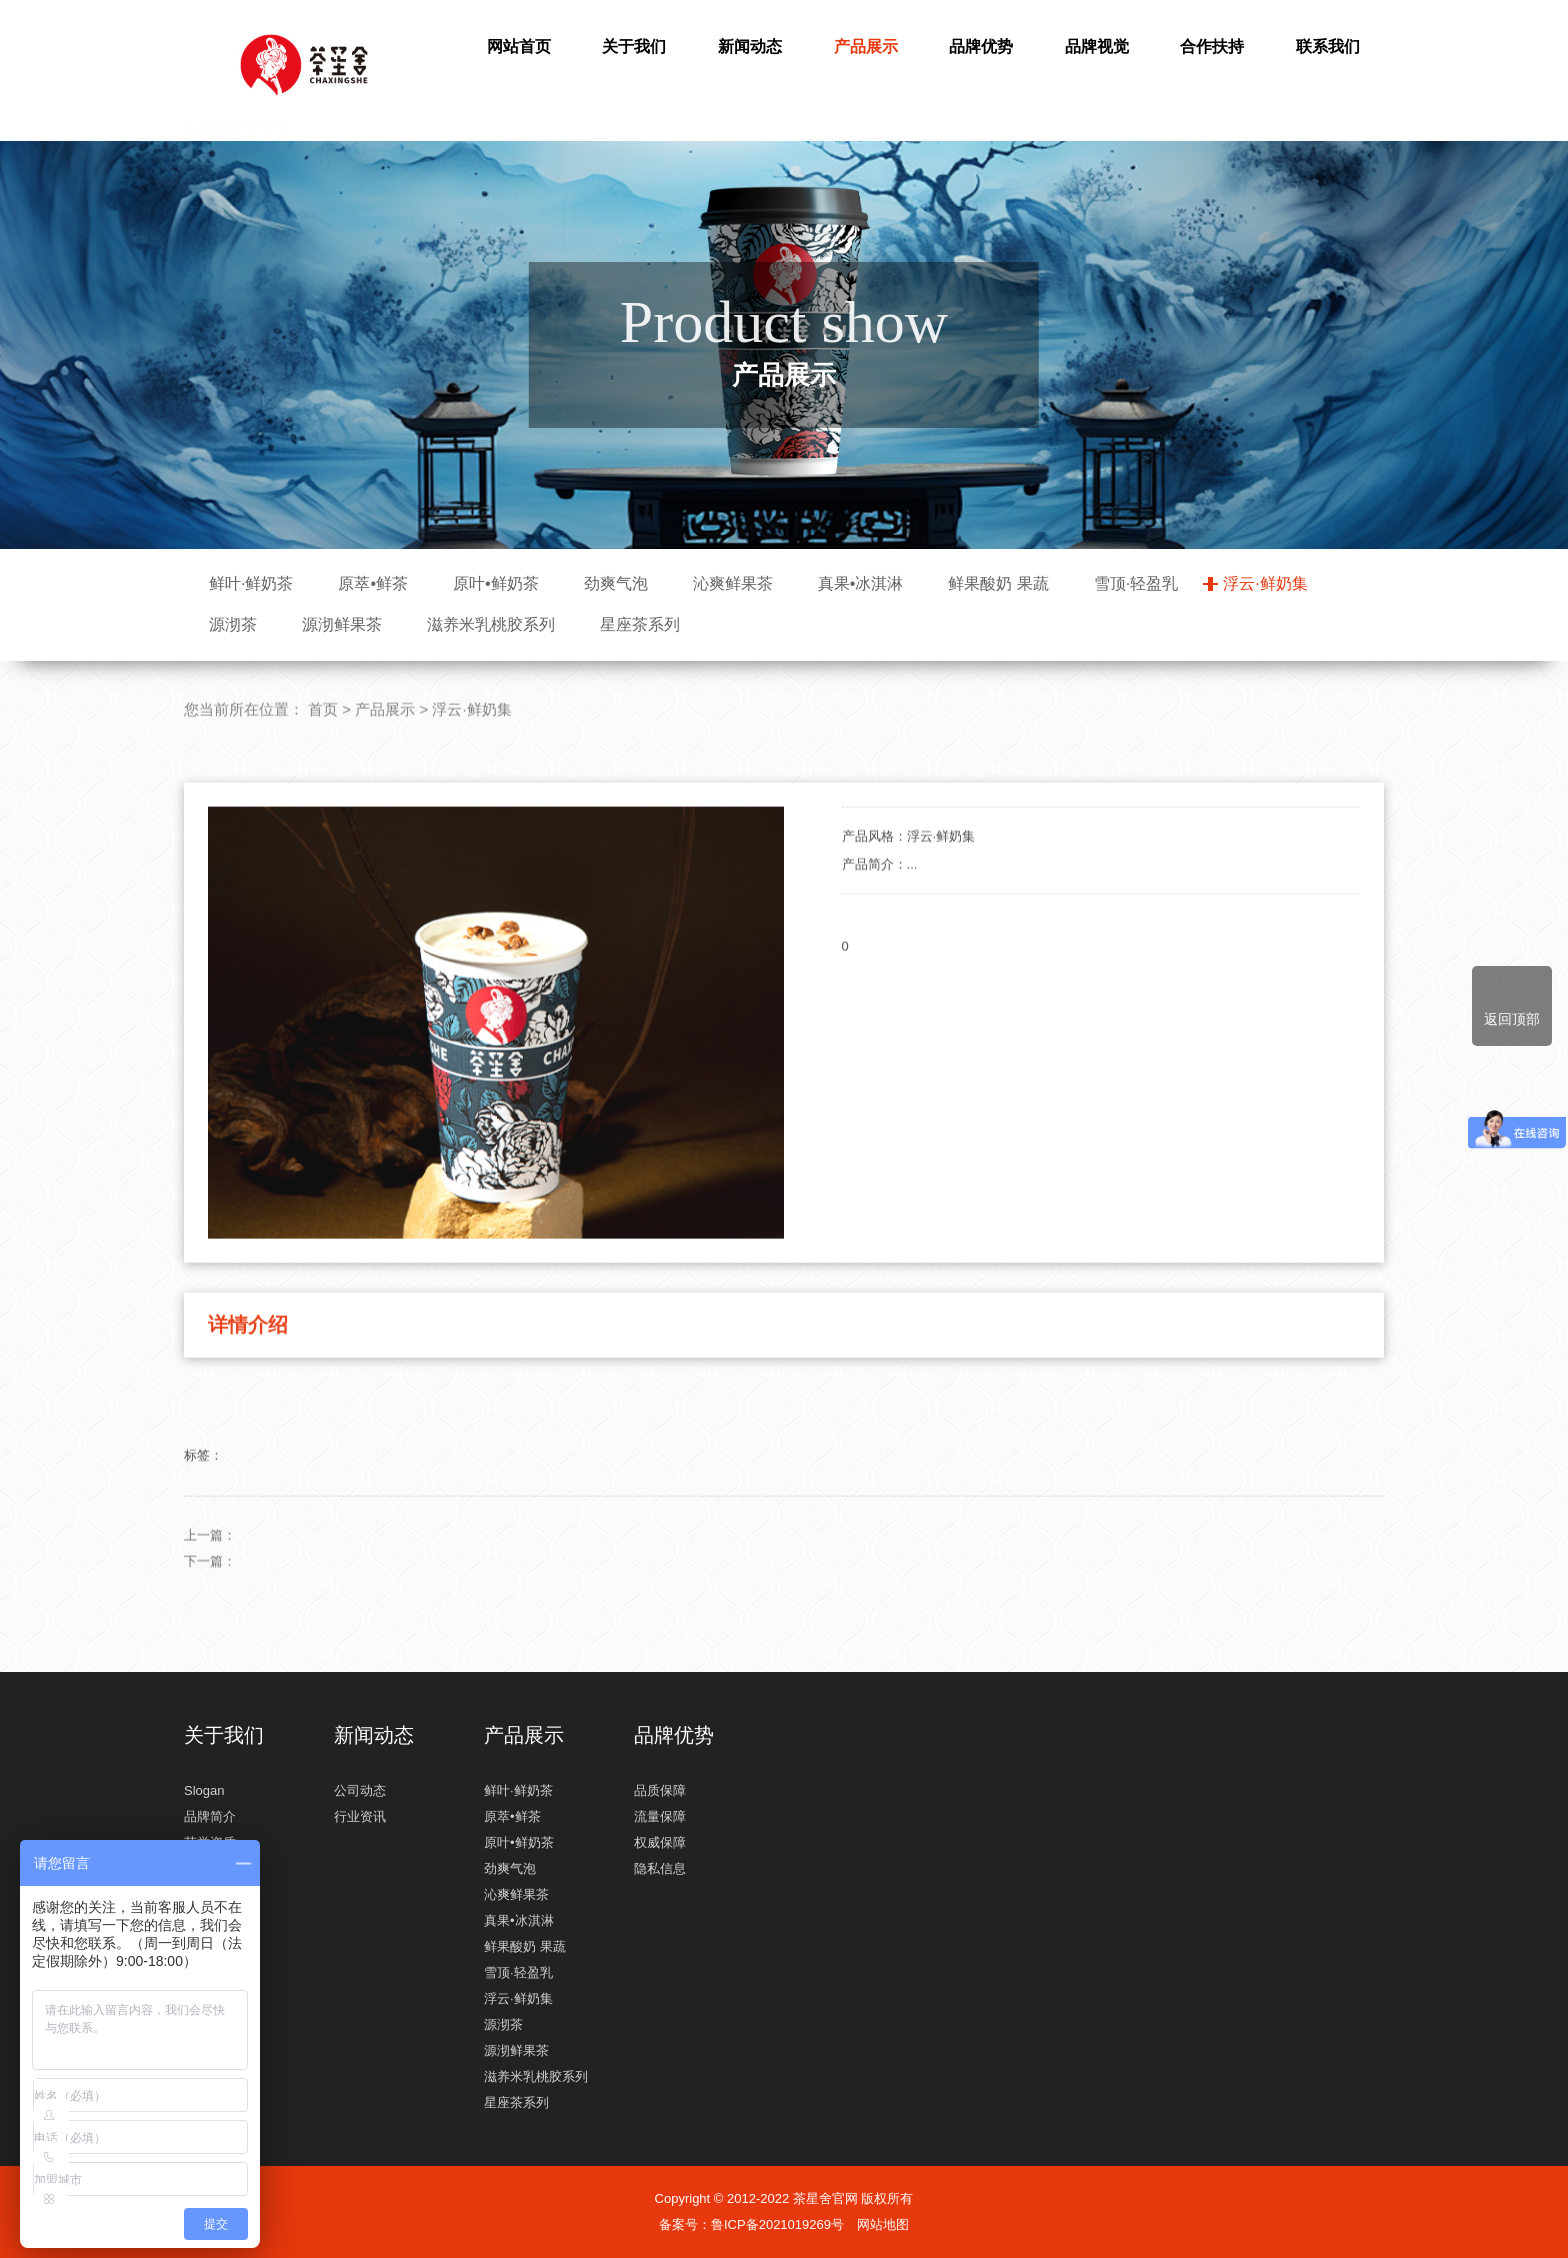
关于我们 (634, 46)
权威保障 (660, 1842)
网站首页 (519, 46)
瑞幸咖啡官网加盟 (304, 75)
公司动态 (360, 1790)
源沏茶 (233, 624)
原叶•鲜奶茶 (496, 583)
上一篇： (210, 1611)
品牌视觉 (1097, 46)
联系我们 (1328, 46)
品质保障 (660, 1790)
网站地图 (883, 2224)
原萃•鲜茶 (373, 583)
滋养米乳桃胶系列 (491, 624)
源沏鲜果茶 (342, 624)
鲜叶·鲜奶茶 (251, 583)
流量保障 (660, 1816)
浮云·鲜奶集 (1265, 583)
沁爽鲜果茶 (733, 583)
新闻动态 (750, 46)
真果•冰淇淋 (861, 583)
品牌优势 (981, 46)
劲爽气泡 (616, 583)
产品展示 (866, 46)
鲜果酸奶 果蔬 (998, 583)
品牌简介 (210, 1816)
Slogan (204, 1790)
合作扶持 (1212, 46)
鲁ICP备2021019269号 (777, 2224)
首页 (323, 785)
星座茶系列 (640, 624)
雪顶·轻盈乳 (1136, 583)
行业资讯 (360, 1816)
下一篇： (210, 1637)
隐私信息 (660, 1868)
